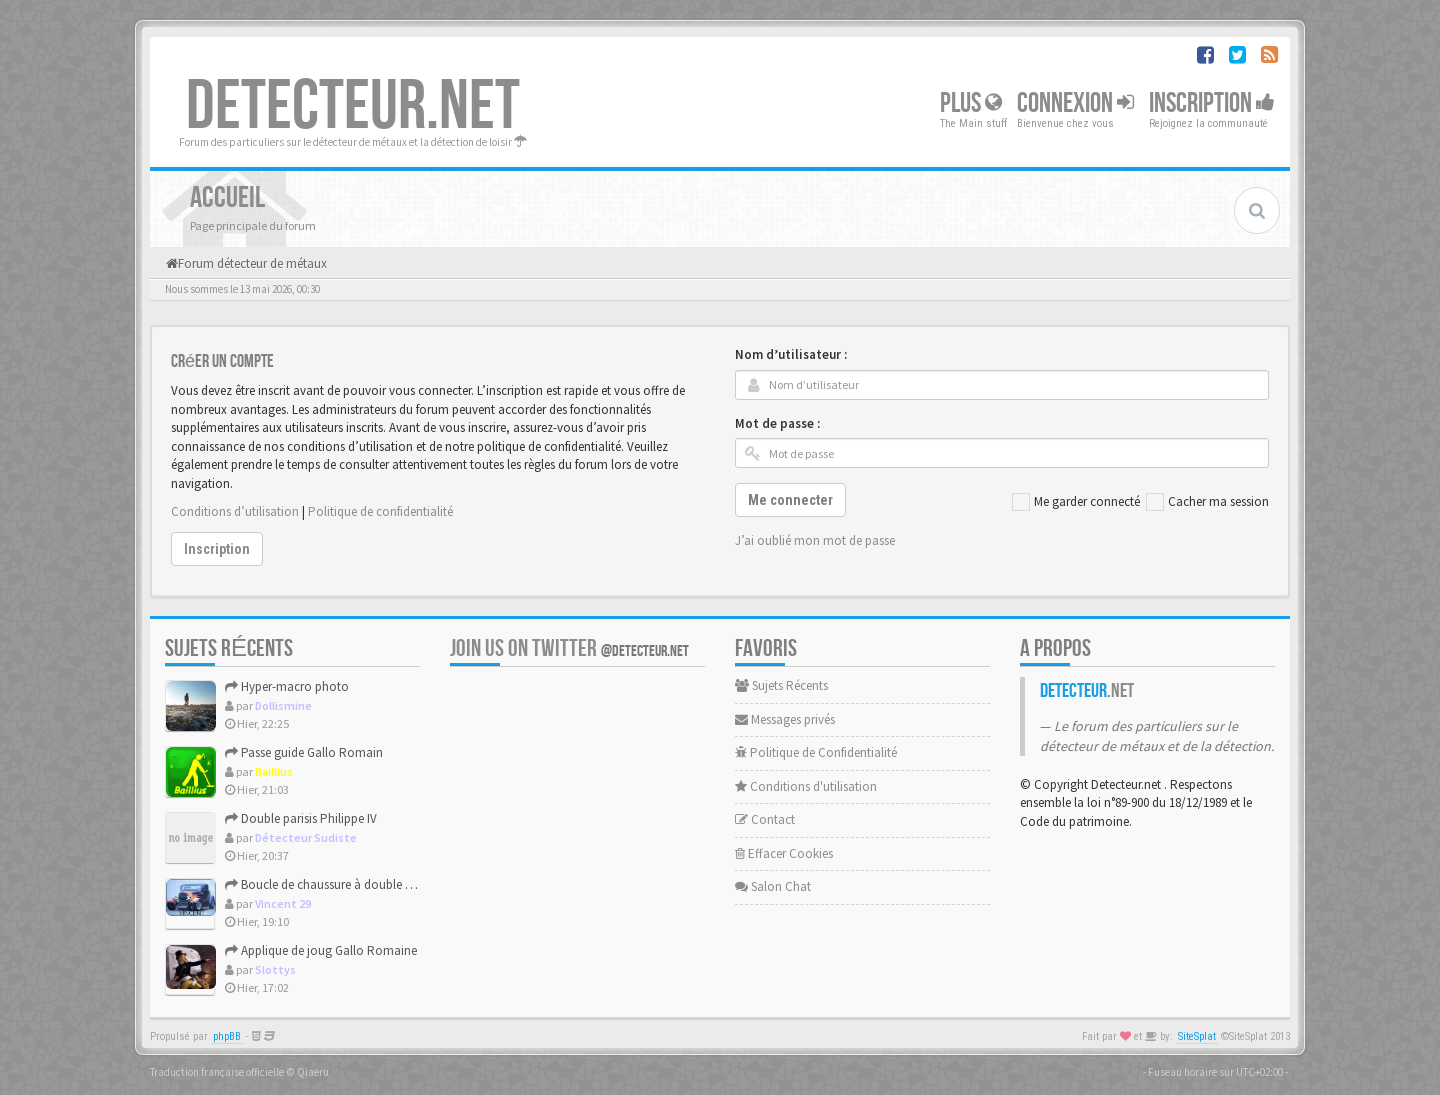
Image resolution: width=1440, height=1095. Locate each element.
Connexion (1075, 103)
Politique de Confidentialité (816, 752)
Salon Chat (773, 886)
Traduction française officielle (217, 1072)
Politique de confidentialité (380, 511)
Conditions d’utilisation (235, 511)
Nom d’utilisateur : (791, 354)
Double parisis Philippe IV (301, 818)
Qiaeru (313, 1072)
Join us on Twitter (569, 648)
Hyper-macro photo (287, 686)
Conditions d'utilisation (806, 786)
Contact (765, 819)
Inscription (1212, 103)
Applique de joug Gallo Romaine (321, 950)
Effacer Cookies (784, 853)
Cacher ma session (1207, 502)
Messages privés (785, 719)
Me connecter (790, 500)
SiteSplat (1197, 1036)
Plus (971, 103)
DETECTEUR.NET (353, 107)
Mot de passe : (777, 423)
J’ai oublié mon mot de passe (815, 540)
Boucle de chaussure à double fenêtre (333, 884)
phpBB (227, 1036)
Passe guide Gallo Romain (304, 752)
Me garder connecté (1076, 502)
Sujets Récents (781, 685)
